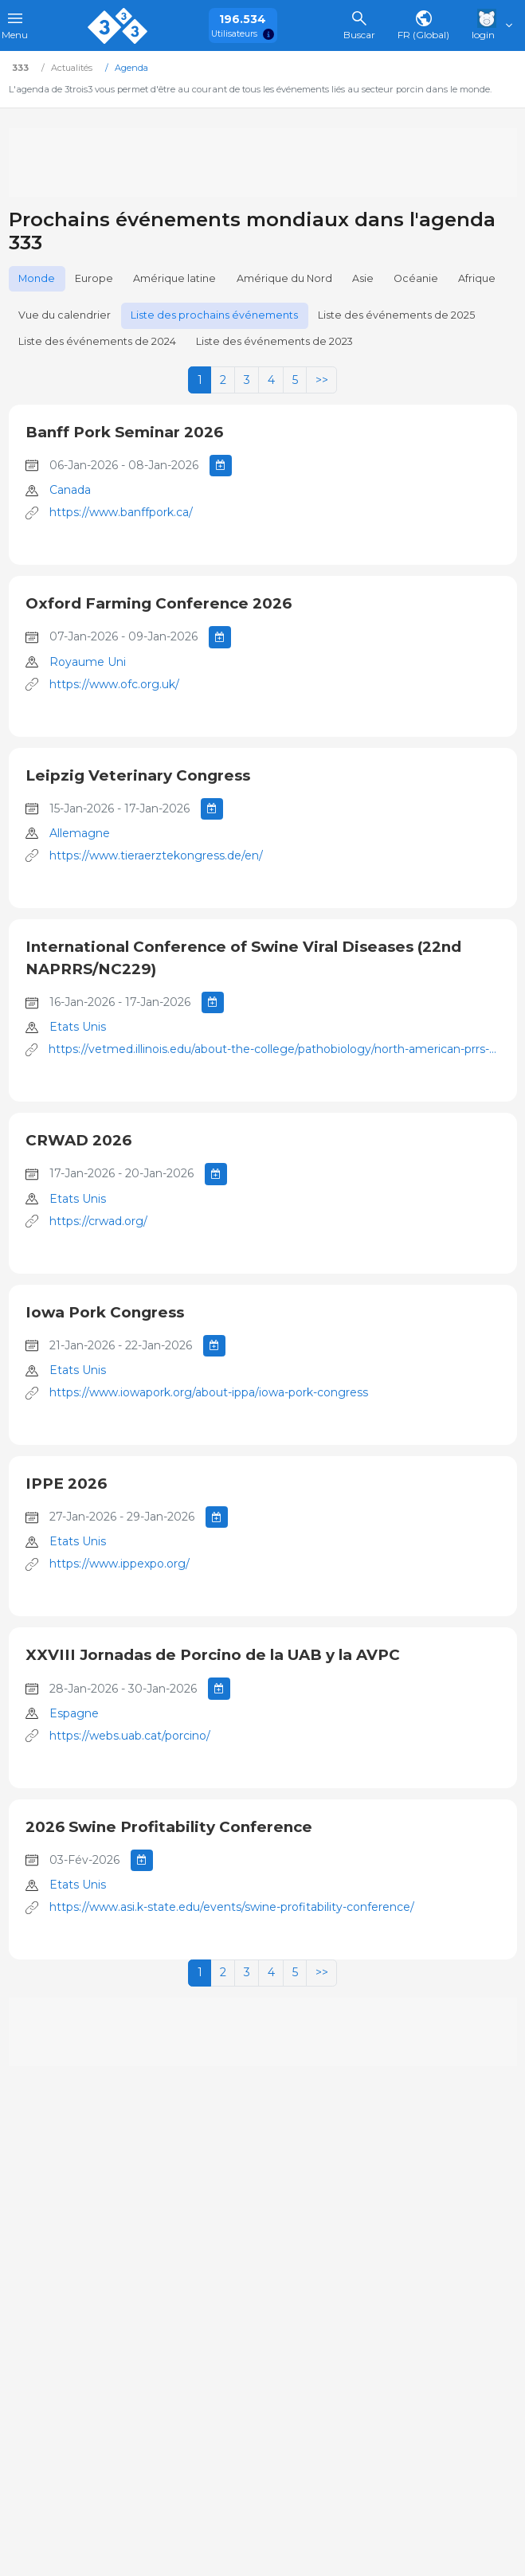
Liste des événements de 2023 (274, 341)
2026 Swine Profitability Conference (168, 1827)
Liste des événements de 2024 (97, 341)
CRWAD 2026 (78, 1140)
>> (321, 380)
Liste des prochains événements (214, 315)
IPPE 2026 (66, 1483)
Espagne (74, 1713)
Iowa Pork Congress (104, 1312)
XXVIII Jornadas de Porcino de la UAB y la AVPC (212, 1655)
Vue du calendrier (64, 315)
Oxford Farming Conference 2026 (158, 603)
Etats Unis (77, 1027)
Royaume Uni (87, 662)
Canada (70, 490)
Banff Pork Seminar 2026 (124, 432)
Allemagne (79, 833)
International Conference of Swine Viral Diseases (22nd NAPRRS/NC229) (243, 958)
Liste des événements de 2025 (396, 315)
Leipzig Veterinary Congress (137, 775)
